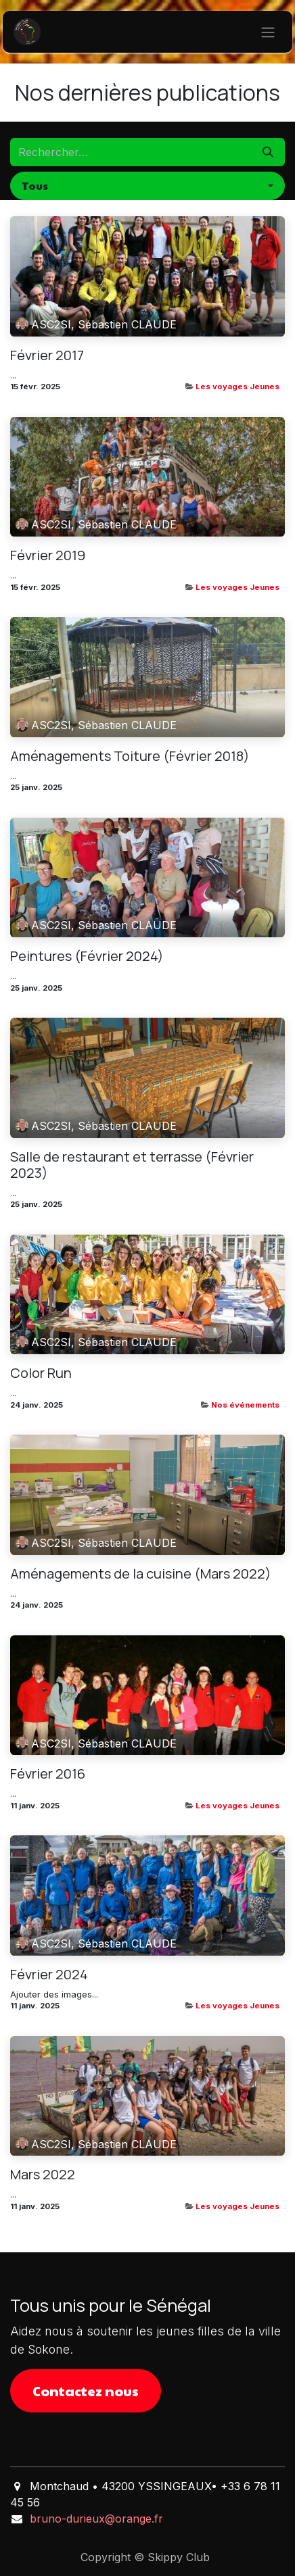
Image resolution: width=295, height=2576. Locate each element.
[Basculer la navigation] (267, 32)
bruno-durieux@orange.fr (96, 2518)
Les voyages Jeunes (237, 386)
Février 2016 (47, 1774)
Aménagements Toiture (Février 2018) (130, 756)
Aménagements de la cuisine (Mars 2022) (140, 1574)
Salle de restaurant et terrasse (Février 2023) (132, 1165)
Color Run (41, 1373)
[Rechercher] (268, 152)
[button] (147, 186)
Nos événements (245, 1405)
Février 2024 (49, 1974)
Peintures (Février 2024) (87, 956)
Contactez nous (85, 2390)
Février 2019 (47, 555)
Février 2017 (47, 355)
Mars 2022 (42, 2174)
